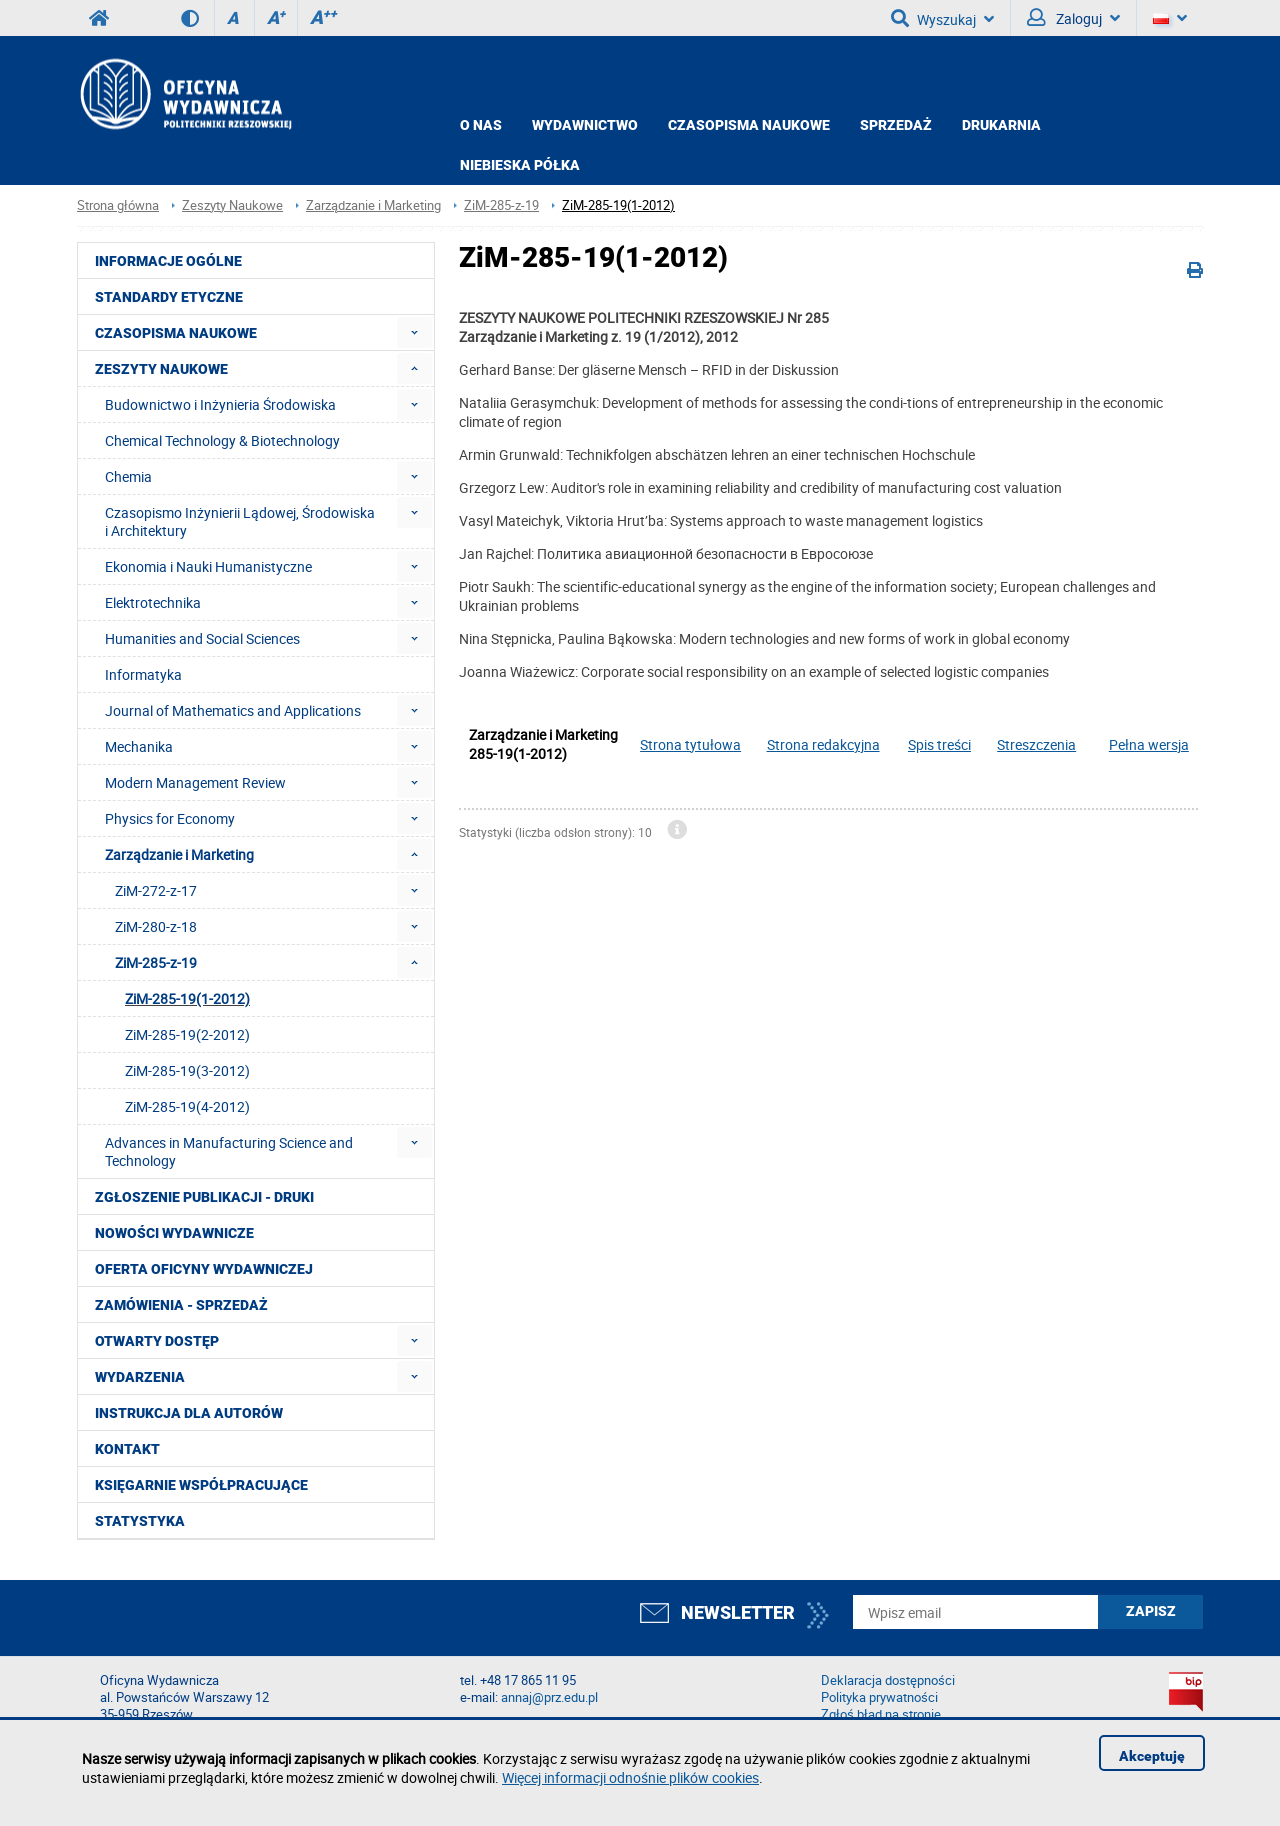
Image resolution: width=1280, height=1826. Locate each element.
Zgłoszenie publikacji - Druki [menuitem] (204, 1197)
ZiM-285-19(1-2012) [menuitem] (187, 998)
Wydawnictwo (585, 125)
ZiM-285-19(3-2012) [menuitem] (187, 1070)
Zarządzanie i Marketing (373, 205)
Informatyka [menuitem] (143, 674)
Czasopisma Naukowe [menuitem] (176, 333)
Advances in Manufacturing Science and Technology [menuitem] (229, 1151)
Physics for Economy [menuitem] (170, 818)
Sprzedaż (896, 125)
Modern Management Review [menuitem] (195, 782)
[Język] (1170, 18)
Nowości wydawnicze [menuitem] (174, 1233)
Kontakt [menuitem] (127, 1449)
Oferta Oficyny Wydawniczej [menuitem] (204, 1269)
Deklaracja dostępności (888, 1680)
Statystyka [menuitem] (140, 1521)
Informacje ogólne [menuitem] (168, 261)
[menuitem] (414, 332)
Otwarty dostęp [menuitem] (157, 1341)
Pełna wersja (1149, 744)
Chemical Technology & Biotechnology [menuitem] (222, 440)
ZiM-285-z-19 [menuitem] (156, 962)
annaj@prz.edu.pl (549, 1697)
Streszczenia (1036, 744)
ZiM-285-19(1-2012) (618, 205)
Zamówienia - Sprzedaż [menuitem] (181, 1305)
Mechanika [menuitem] (139, 746)
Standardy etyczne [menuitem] (169, 297)
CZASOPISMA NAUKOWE (749, 125)
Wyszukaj (942, 18)
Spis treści (939, 744)
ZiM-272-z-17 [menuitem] (156, 890)
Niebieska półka (520, 165)
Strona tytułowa (690, 744)
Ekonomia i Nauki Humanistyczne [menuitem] (208, 566)
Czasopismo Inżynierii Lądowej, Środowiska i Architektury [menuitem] (240, 521)
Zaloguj (1073, 18)
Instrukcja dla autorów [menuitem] (189, 1413)
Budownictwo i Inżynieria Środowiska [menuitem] (220, 404)
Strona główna (118, 205)
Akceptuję (1152, 1756)
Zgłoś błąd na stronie (881, 1714)
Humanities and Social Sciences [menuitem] (202, 638)
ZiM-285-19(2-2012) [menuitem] (187, 1034)
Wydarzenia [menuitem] (140, 1377)
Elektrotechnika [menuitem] (153, 602)
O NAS (481, 125)
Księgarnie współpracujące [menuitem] (201, 1485)
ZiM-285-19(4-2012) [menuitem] (187, 1106)
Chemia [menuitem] (128, 476)
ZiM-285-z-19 (501, 205)
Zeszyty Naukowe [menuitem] (161, 369)
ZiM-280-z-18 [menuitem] (156, 926)
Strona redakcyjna (823, 744)
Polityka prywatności (879, 1697)
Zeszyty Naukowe (232, 205)
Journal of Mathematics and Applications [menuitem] (233, 710)
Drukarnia (1001, 125)
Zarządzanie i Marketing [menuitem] (179, 854)
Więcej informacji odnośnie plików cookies (630, 1777)
